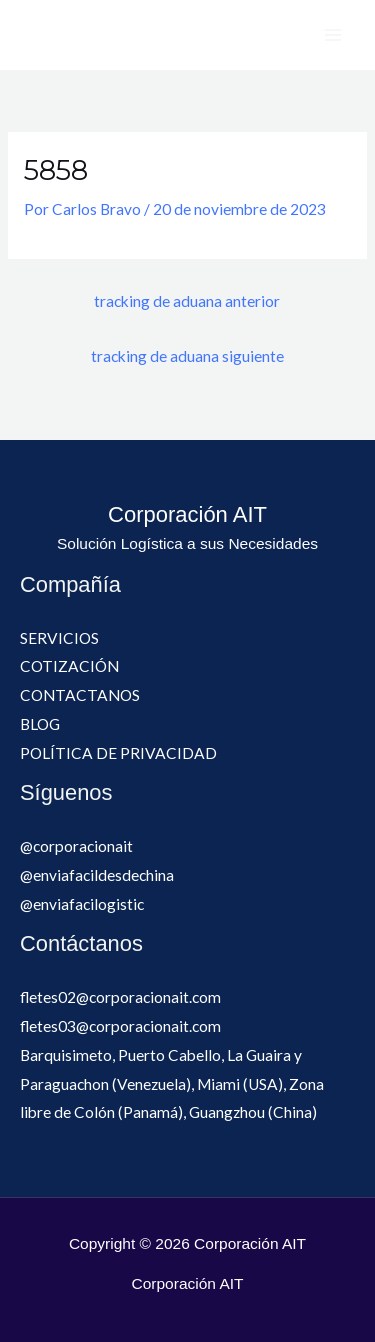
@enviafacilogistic (82, 904)
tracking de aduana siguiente (187, 356)
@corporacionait (76, 846)
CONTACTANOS (80, 695)
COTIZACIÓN (69, 666)
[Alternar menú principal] (333, 34)
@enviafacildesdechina (97, 875)
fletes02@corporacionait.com (120, 997)
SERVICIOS (59, 638)
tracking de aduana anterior (187, 301)
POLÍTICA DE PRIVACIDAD (118, 753)
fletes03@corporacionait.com (120, 1026)
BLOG (40, 724)
